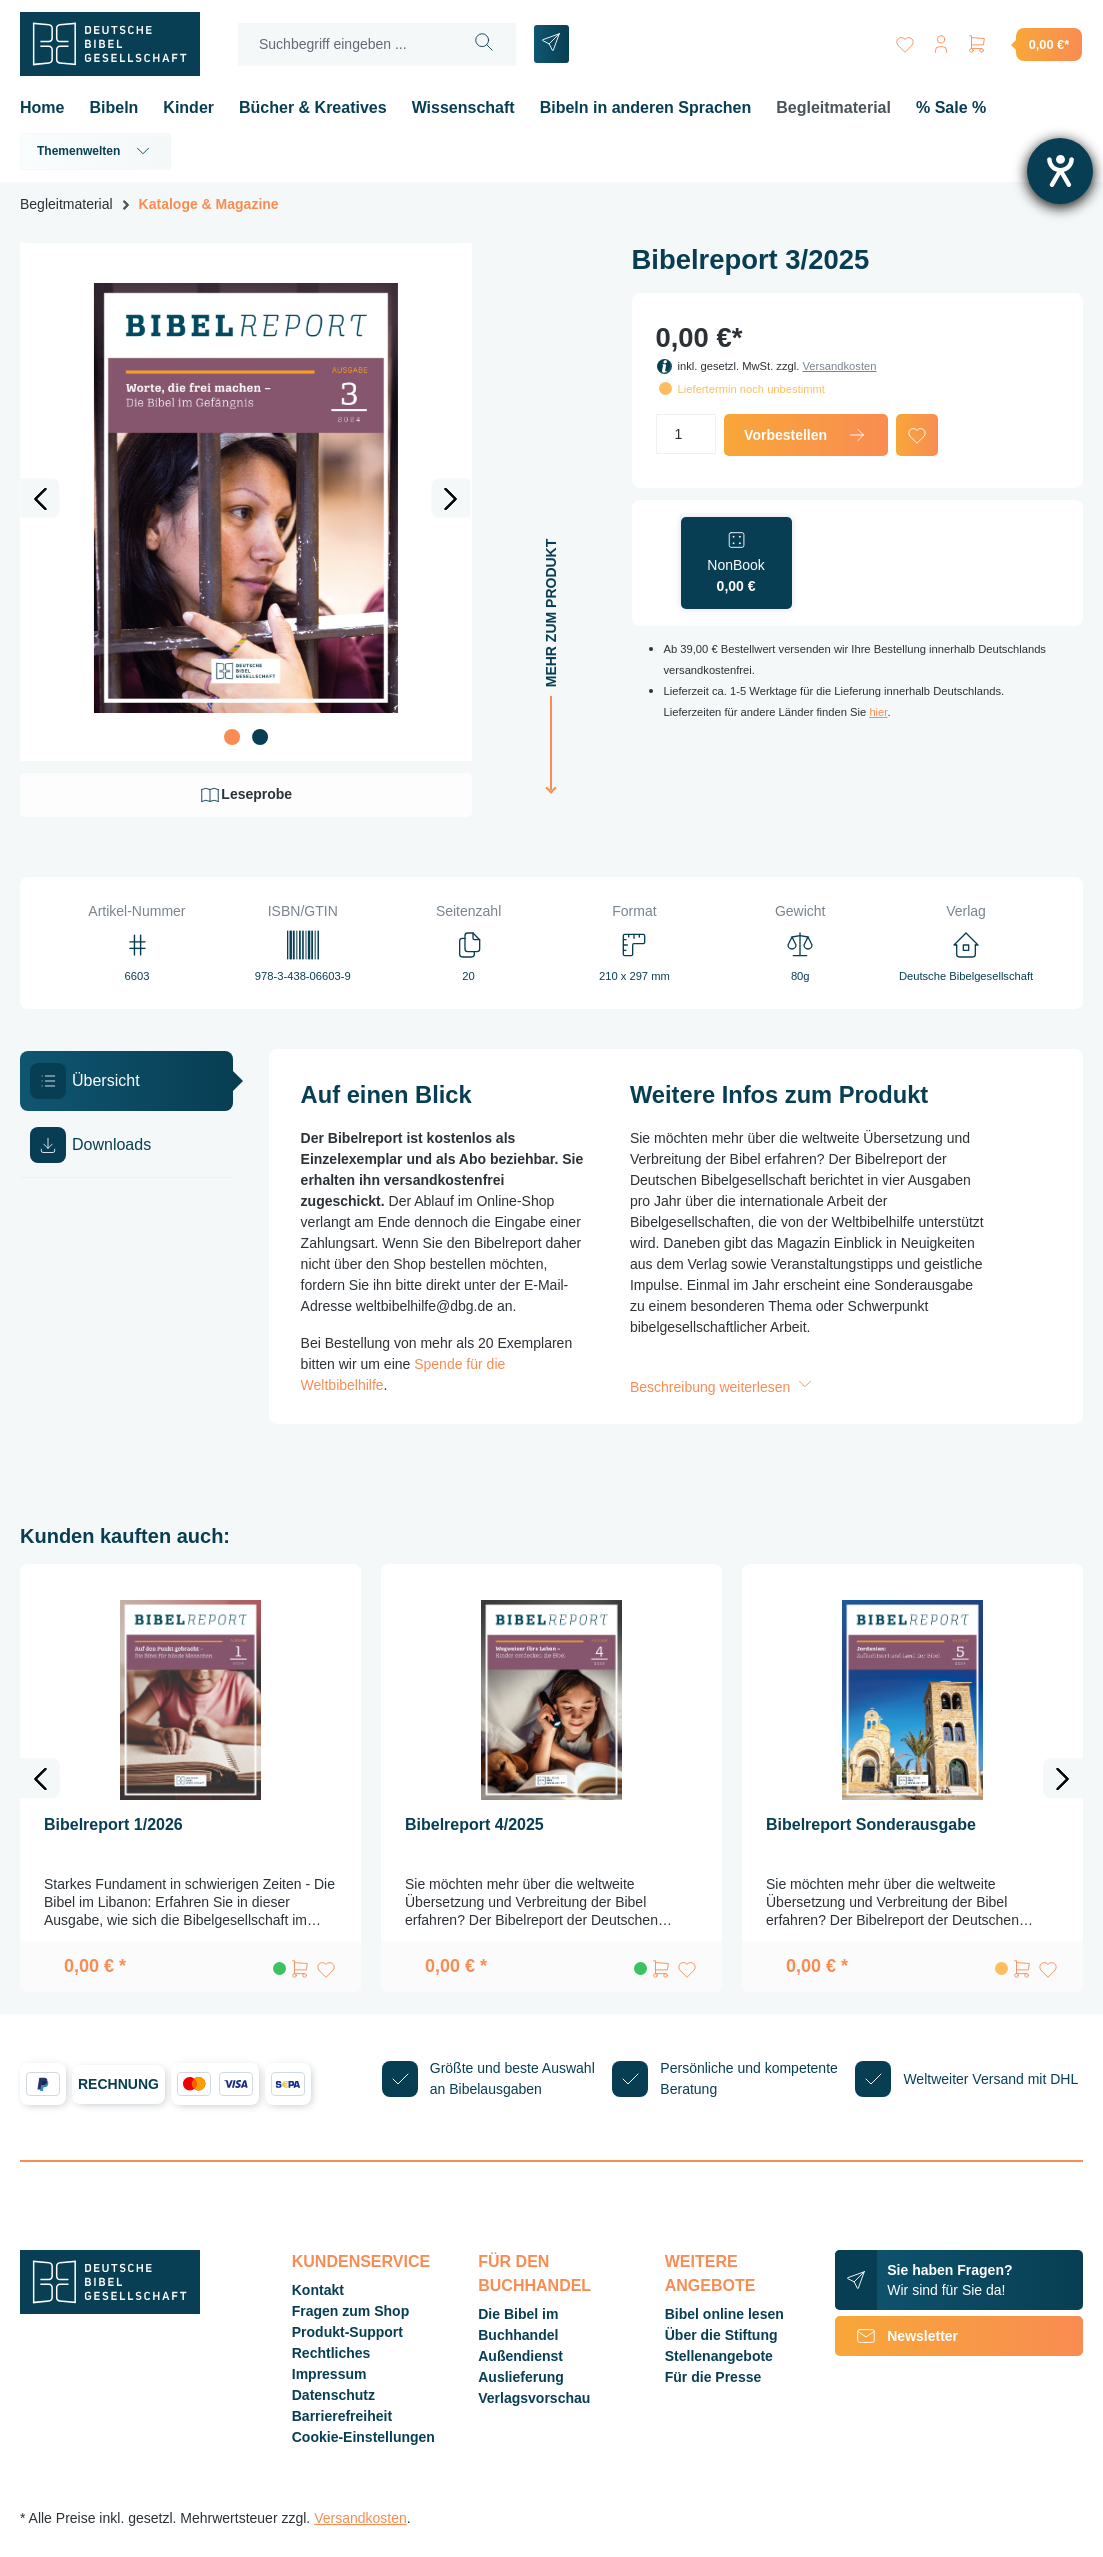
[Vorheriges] (40, 498)
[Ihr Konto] (941, 40)
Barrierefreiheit (342, 2416)
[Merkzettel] (905, 40)
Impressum (329, 2374)
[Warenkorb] (1024, 44)
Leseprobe (245, 795)
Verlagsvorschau (534, 2398)
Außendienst (520, 2356)
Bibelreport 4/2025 (474, 1824)
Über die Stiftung (721, 2335)
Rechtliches (331, 2353)
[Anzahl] (686, 434)
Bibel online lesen (724, 2314)
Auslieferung (521, 2377)
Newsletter (896, 2336)
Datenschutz (333, 2395)
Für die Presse (713, 2377)
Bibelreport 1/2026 (113, 1824)
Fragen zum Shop (350, 2311)
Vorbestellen (805, 435)
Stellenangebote (719, 2356)
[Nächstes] (451, 498)
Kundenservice (361, 2261)
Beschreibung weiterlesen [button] (723, 1387)
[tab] (126, 1081)
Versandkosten (839, 366)
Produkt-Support (347, 2332)
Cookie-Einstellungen (363, 2437)
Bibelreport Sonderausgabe (871, 1824)
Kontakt (318, 2290)
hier (878, 712)
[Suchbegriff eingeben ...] (346, 44)
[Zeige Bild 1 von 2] (232, 737)
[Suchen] (484, 44)
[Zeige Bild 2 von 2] (260, 737)
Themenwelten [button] (95, 151)
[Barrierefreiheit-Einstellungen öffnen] (1060, 171)
